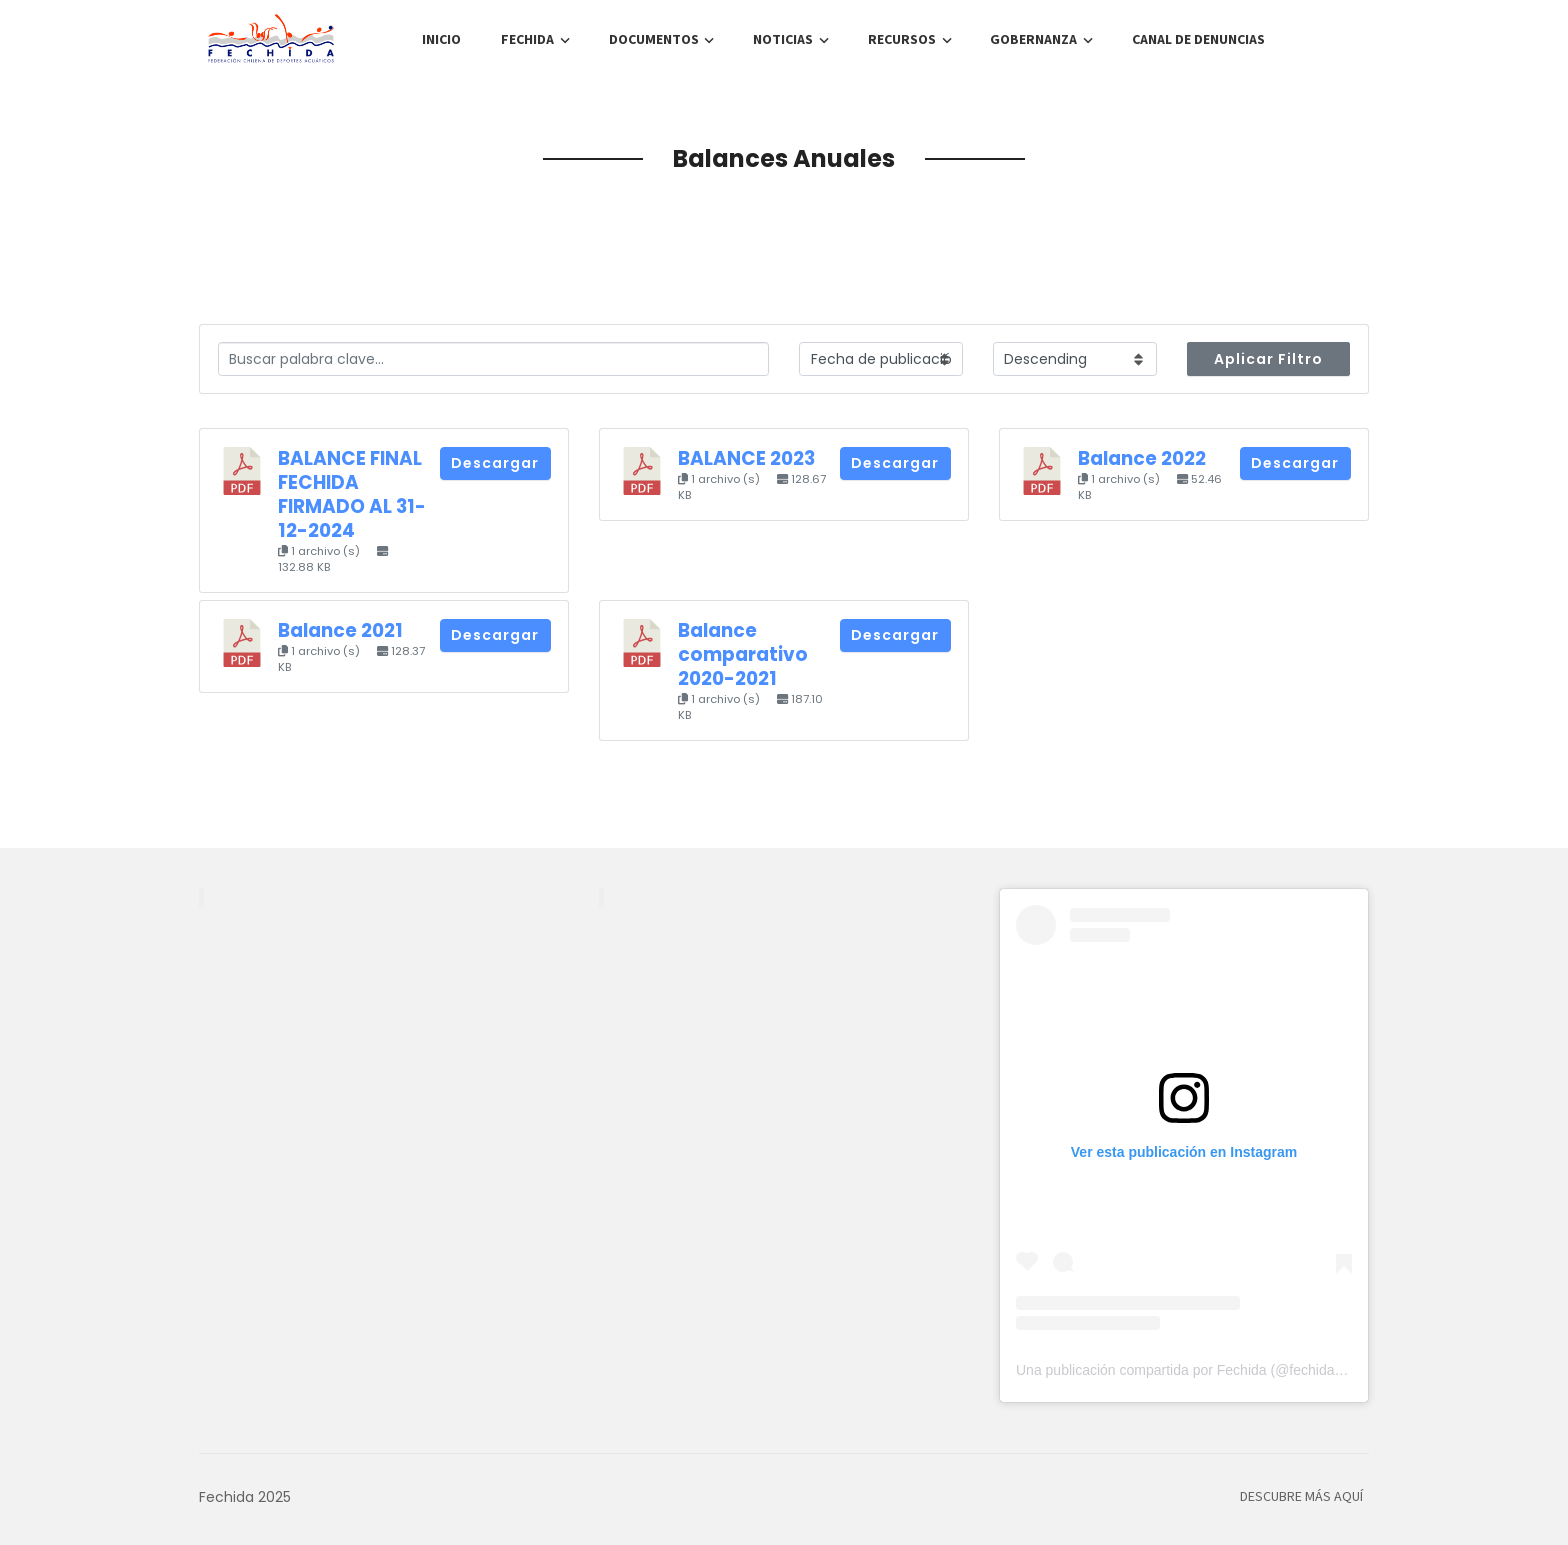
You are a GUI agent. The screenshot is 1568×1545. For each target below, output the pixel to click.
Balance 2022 (1142, 458)
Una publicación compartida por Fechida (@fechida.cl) (1184, 1370)
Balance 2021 (340, 630)
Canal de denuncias (1198, 40)
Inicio (441, 40)
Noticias (783, 40)
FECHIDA (527, 40)
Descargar (495, 463)
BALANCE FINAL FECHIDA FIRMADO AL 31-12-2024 (352, 494)
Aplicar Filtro (1268, 359)
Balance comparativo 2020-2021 (743, 654)
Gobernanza (1033, 40)
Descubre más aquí (1301, 1497)
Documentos (654, 40)
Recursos (902, 40)
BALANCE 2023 (746, 458)
